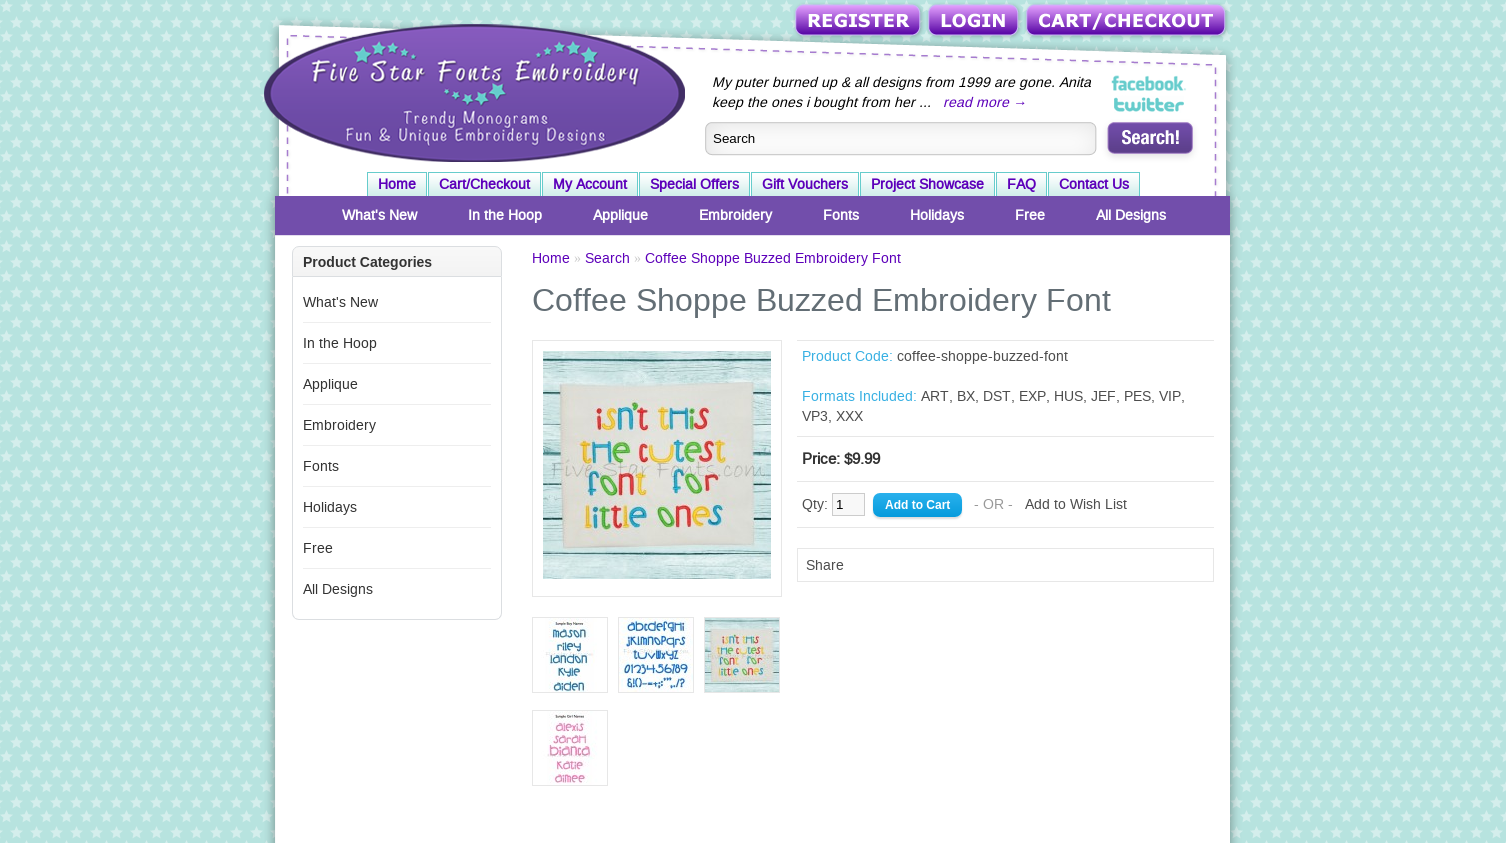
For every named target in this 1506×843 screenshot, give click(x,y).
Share (825, 565)
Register (859, 21)
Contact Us (1094, 184)
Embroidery (735, 215)
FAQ (1021, 184)
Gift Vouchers (805, 184)
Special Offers (694, 184)
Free (1030, 215)
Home (397, 184)
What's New (379, 215)
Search (607, 258)
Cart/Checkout (1127, 21)
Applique (620, 215)
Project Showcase (927, 184)
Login (975, 21)
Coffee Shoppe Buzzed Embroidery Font (773, 258)
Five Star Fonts (472, 91)
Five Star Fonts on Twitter (1149, 104)
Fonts (841, 215)
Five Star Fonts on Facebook (1149, 84)
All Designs (1131, 215)
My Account (590, 184)
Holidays (937, 215)
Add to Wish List (1076, 504)
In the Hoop (505, 215)
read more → (985, 102)
